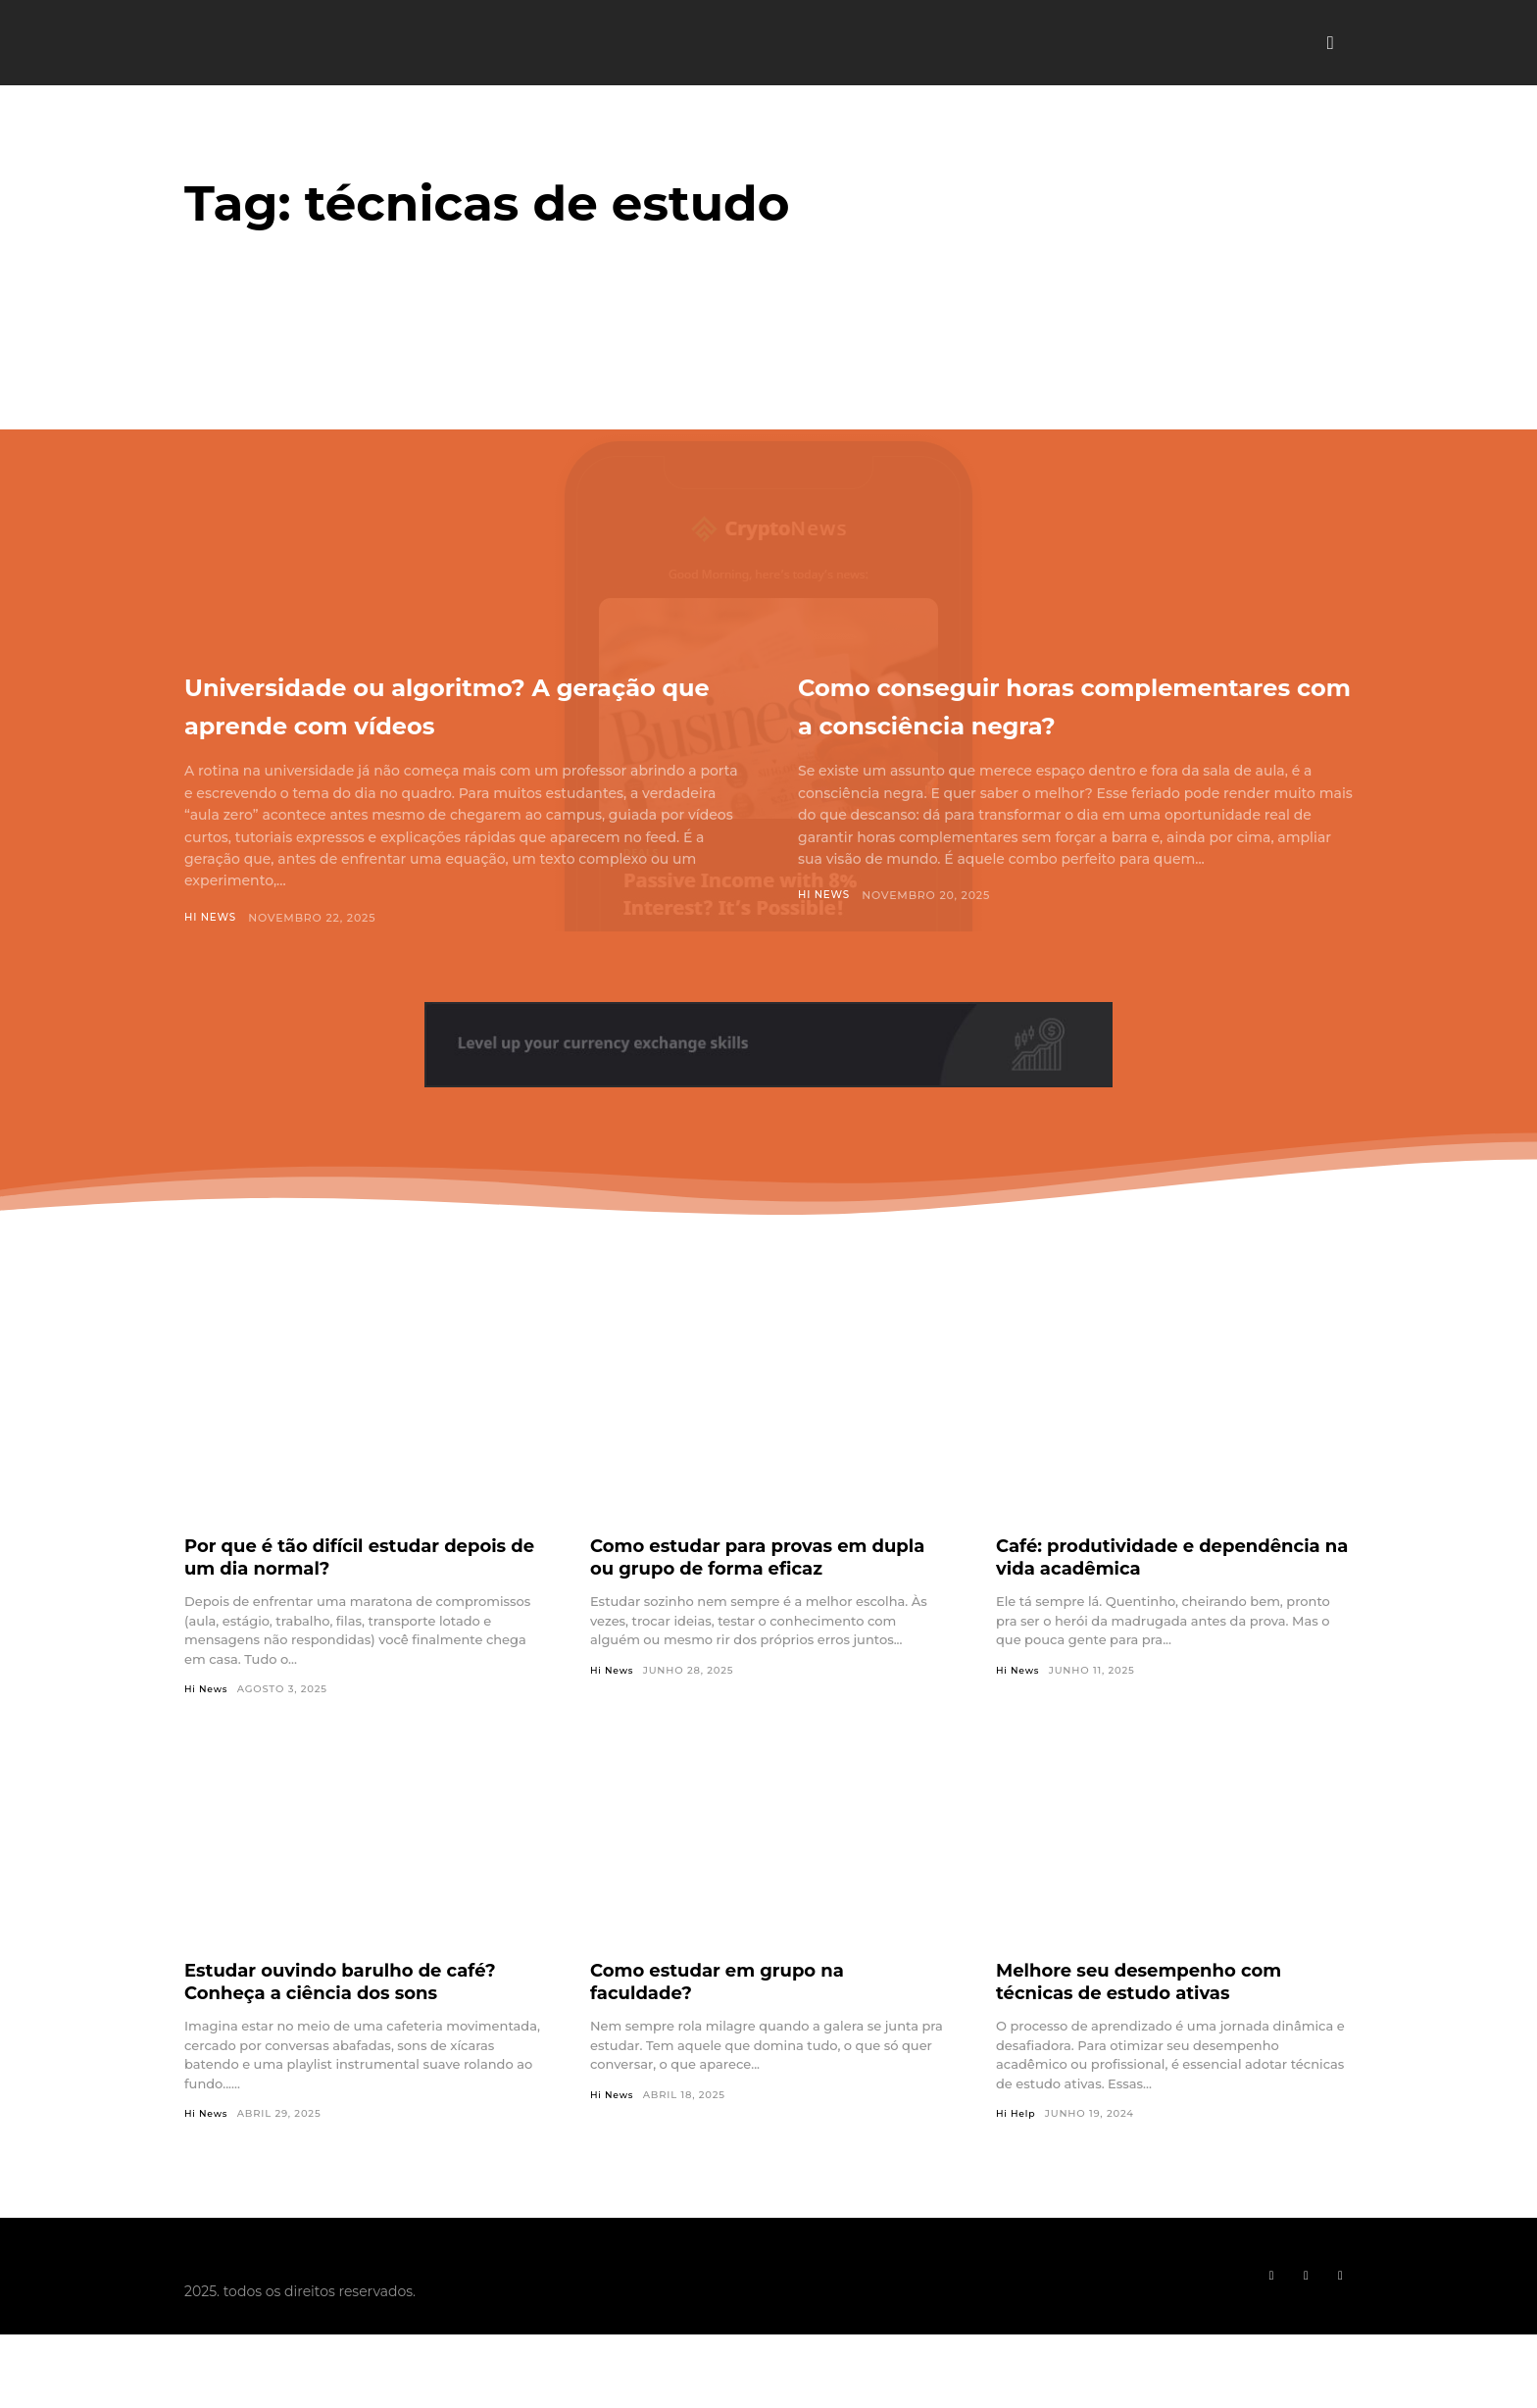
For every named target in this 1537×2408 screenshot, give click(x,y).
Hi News (211, 956)
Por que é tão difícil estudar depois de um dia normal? (326, 1596)
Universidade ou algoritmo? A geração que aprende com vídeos (443, 722)
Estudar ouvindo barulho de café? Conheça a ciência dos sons (357, 2021)
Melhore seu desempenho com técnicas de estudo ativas (1154, 2021)
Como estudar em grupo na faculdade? (731, 2021)
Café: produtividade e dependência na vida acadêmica (1162, 1596)
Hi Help (1017, 2153)
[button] (1330, 43)
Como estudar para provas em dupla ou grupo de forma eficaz (751, 1596)
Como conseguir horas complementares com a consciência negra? (1004, 722)
